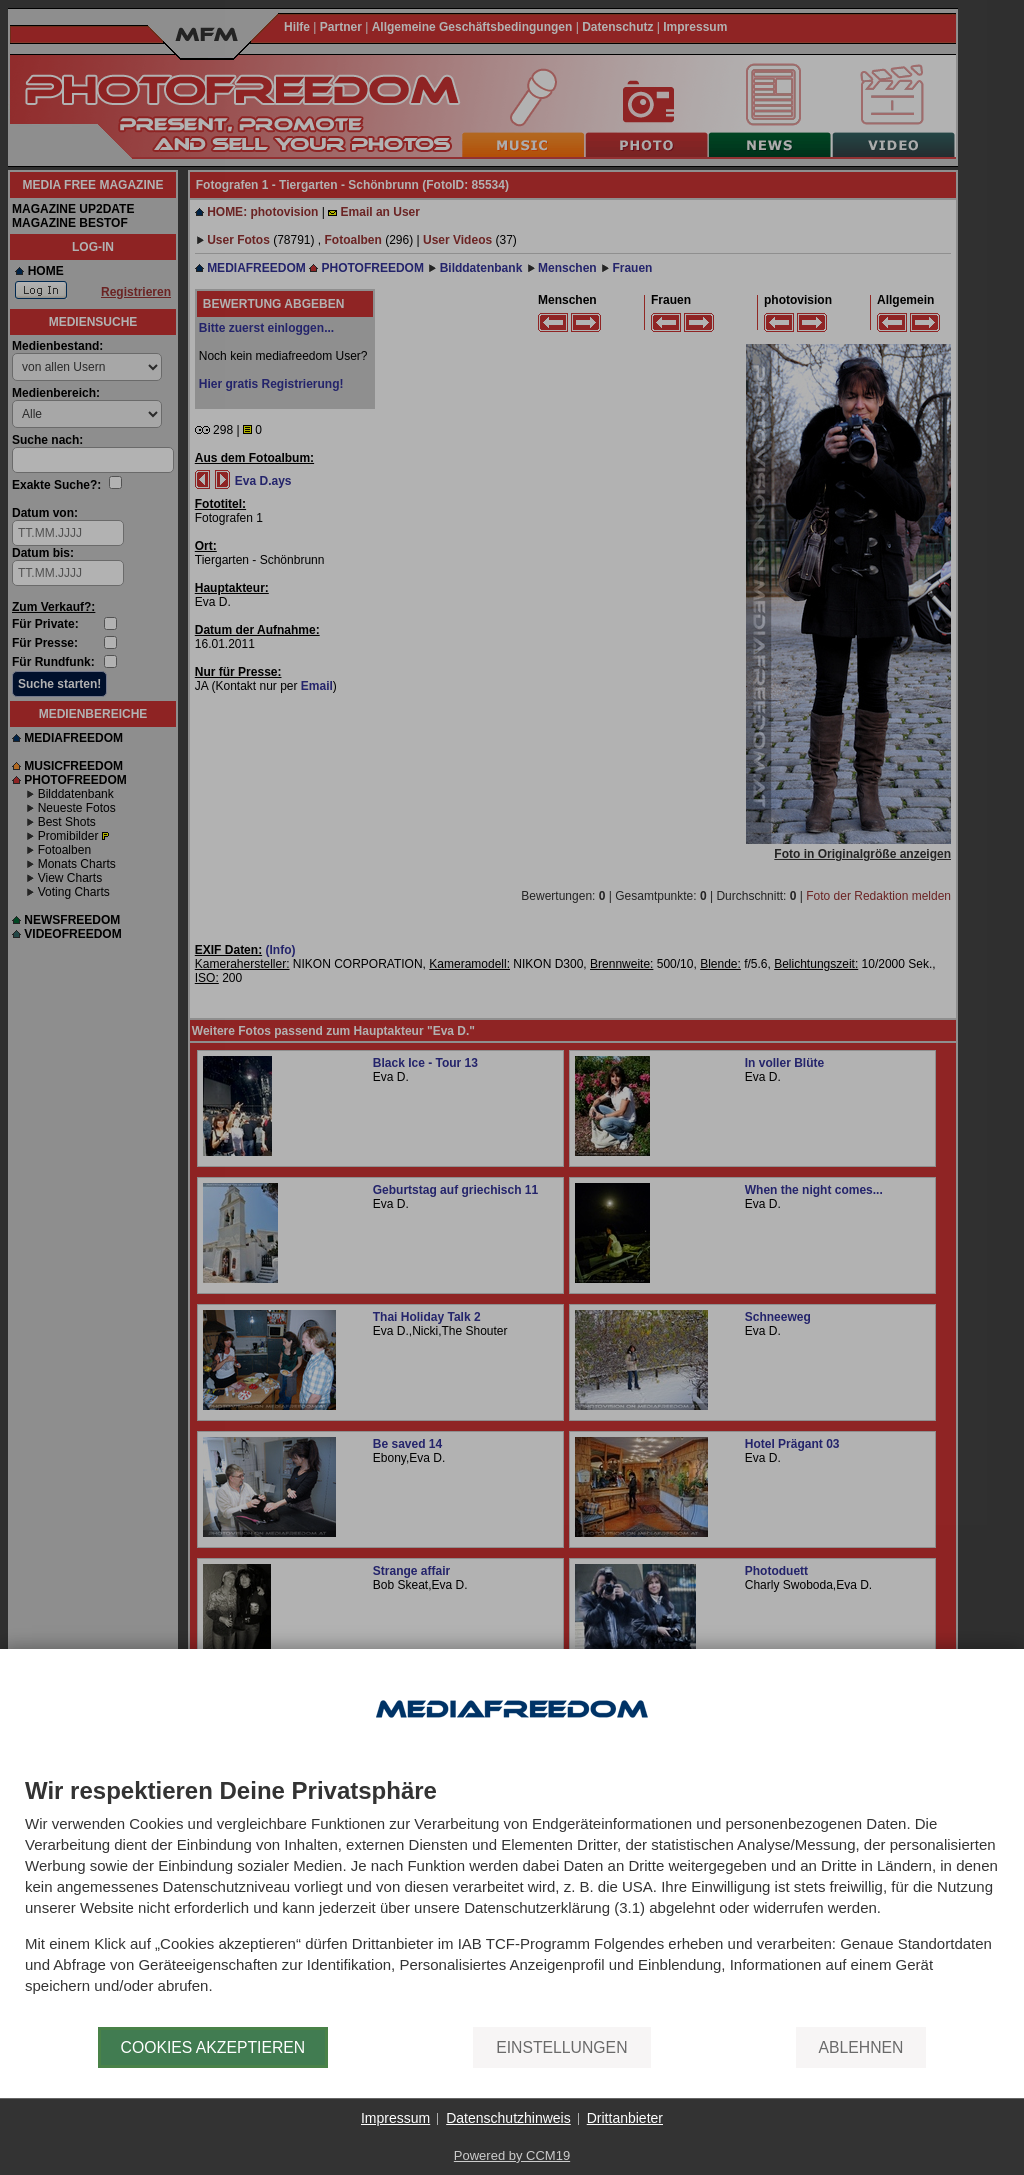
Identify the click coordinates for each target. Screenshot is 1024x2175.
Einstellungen (561, 2047)
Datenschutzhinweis (508, 2118)
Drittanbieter (625, 2118)
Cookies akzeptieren (213, 2047)
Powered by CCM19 (512, 2155)
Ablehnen (861, 2047)
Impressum (395, 2118)
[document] (512, 1902)
